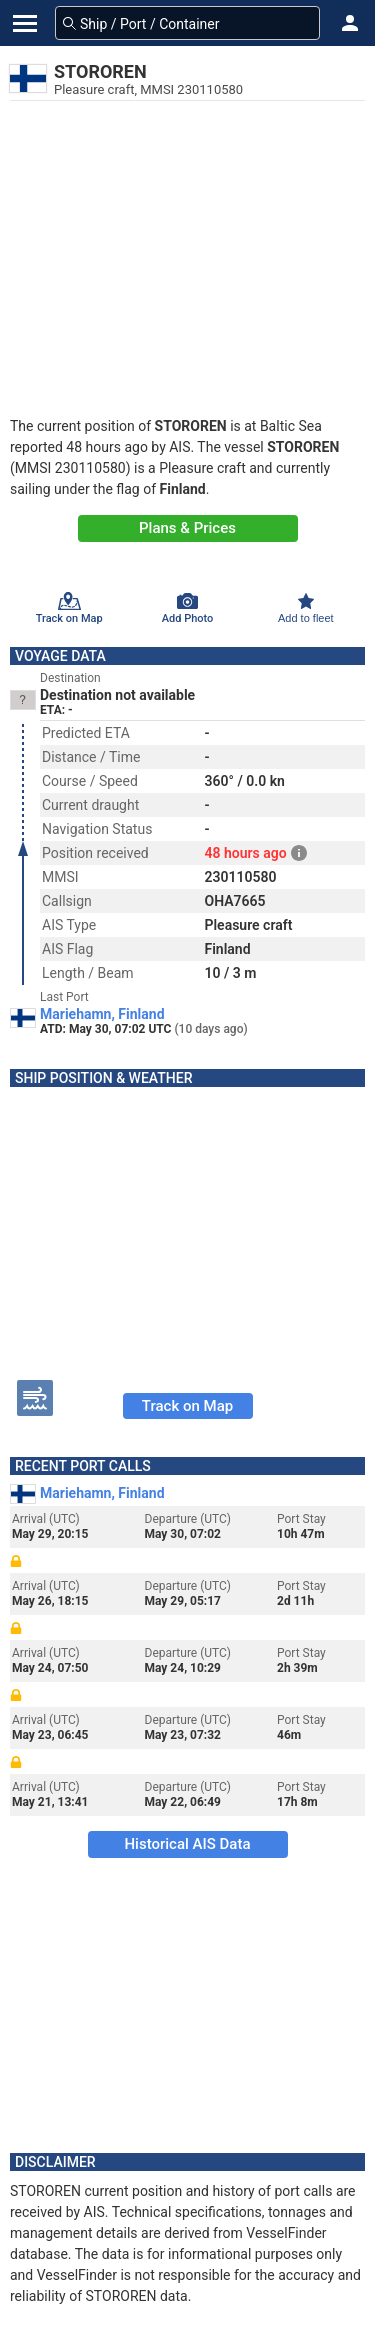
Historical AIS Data (187, 1844)
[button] (350, 23)
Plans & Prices (187, 528)
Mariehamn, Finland (102, 1014)
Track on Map (187, 1406)
